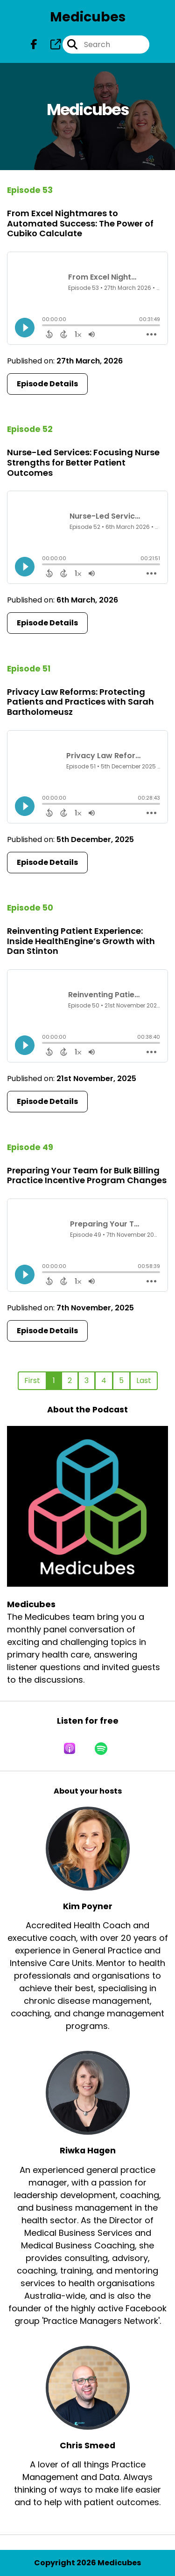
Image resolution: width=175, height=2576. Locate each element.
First (32, 1380)
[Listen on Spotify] (101, 1748)
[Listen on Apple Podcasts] (69, 1748)
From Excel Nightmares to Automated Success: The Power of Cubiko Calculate (80, 223)
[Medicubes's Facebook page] (34, 44)
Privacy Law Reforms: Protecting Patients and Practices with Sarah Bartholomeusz (80, 702)
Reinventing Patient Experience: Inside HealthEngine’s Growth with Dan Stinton (81, 941)
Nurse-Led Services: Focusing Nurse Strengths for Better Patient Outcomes (83, 462)
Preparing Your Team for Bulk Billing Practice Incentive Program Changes (87, 1175)
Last (143, 1380)
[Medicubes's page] (50, 44)
